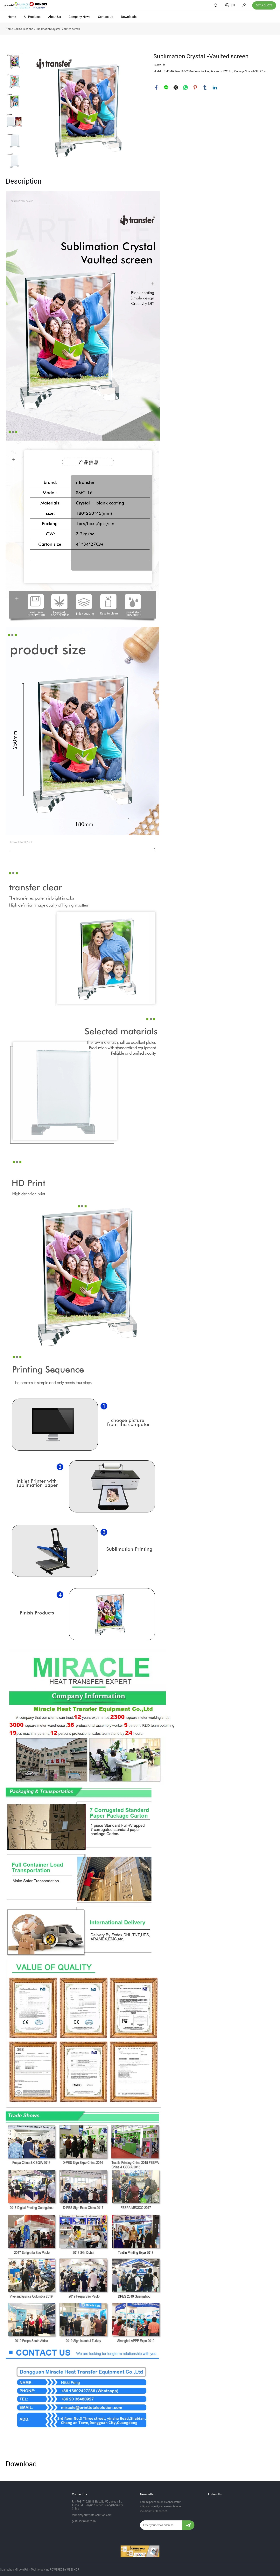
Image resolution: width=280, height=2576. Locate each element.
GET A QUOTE (264, 5)
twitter (176, 87)
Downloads (128, 17)
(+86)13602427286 (84, 2521)
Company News (79, 17)
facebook (156, 87)
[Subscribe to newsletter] (188, 2525)
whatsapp (185, 87)
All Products (32, 17)
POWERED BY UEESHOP (64, 2569)
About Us (54, 17)
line (166, 87)
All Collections (24, 29)
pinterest (195, 87)
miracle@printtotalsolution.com (91, 2515)
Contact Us (105, 17)
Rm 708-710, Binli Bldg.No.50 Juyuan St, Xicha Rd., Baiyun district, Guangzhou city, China (97, 2505)
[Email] (161, 2525)
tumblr (205, 87)
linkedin (215, 87)
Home (12, 17)
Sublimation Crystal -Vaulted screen (58, 29)
